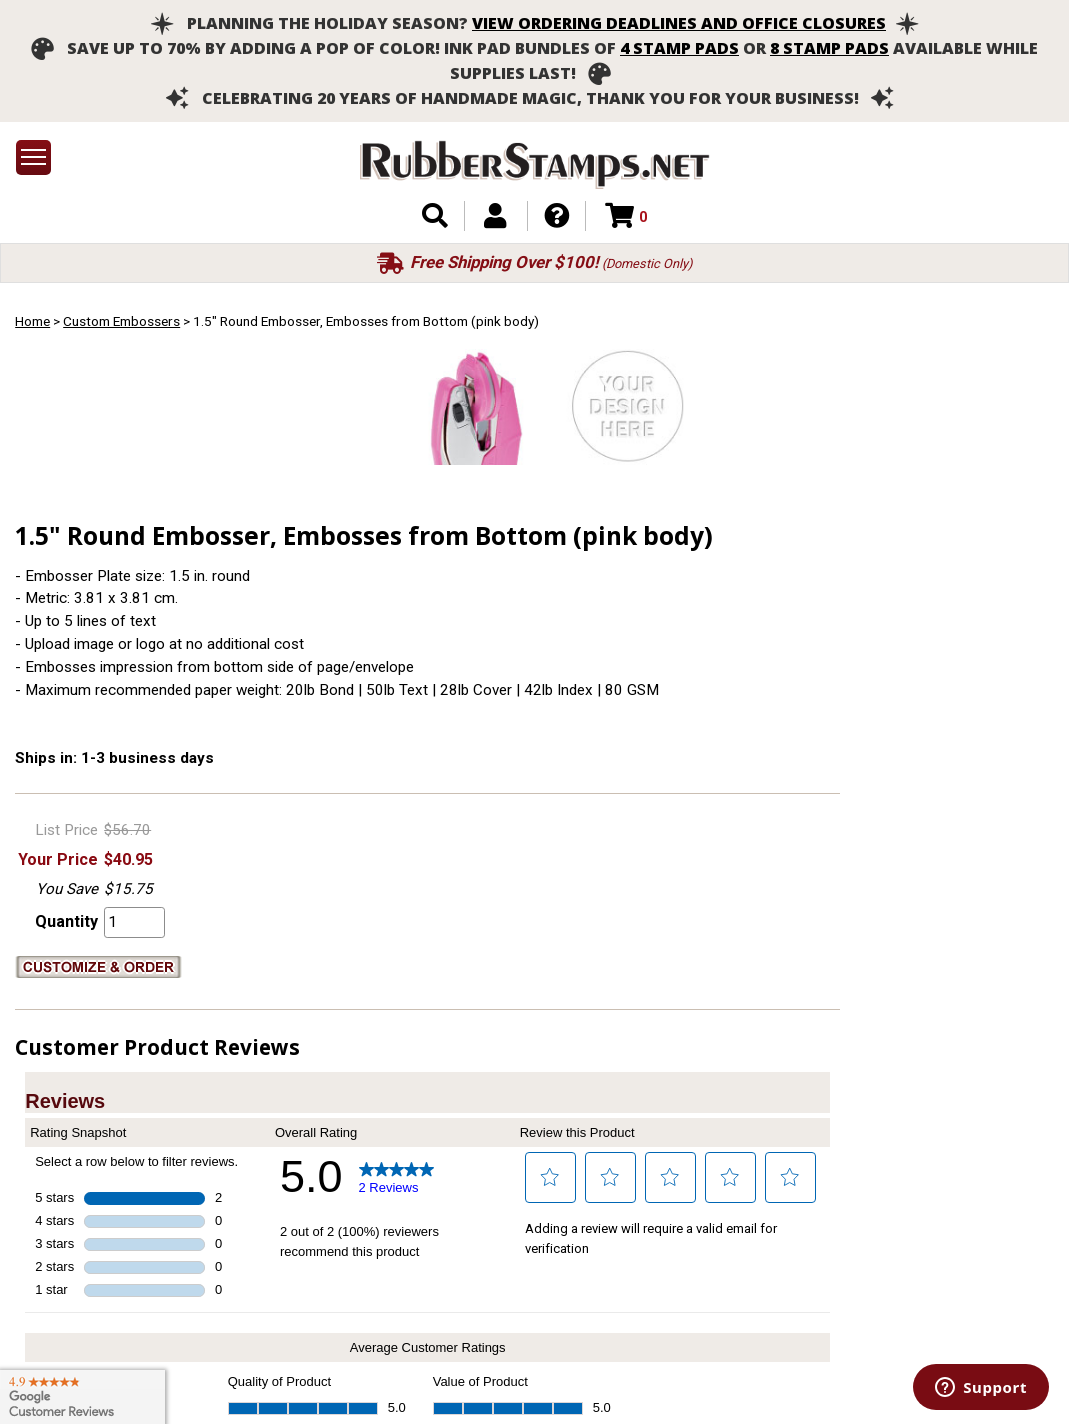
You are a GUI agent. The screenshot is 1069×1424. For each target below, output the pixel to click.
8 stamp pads (829, 48)
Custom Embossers (121, 321)
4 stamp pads (679, 48)
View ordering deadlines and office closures (679, 23)
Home (32, 321)
